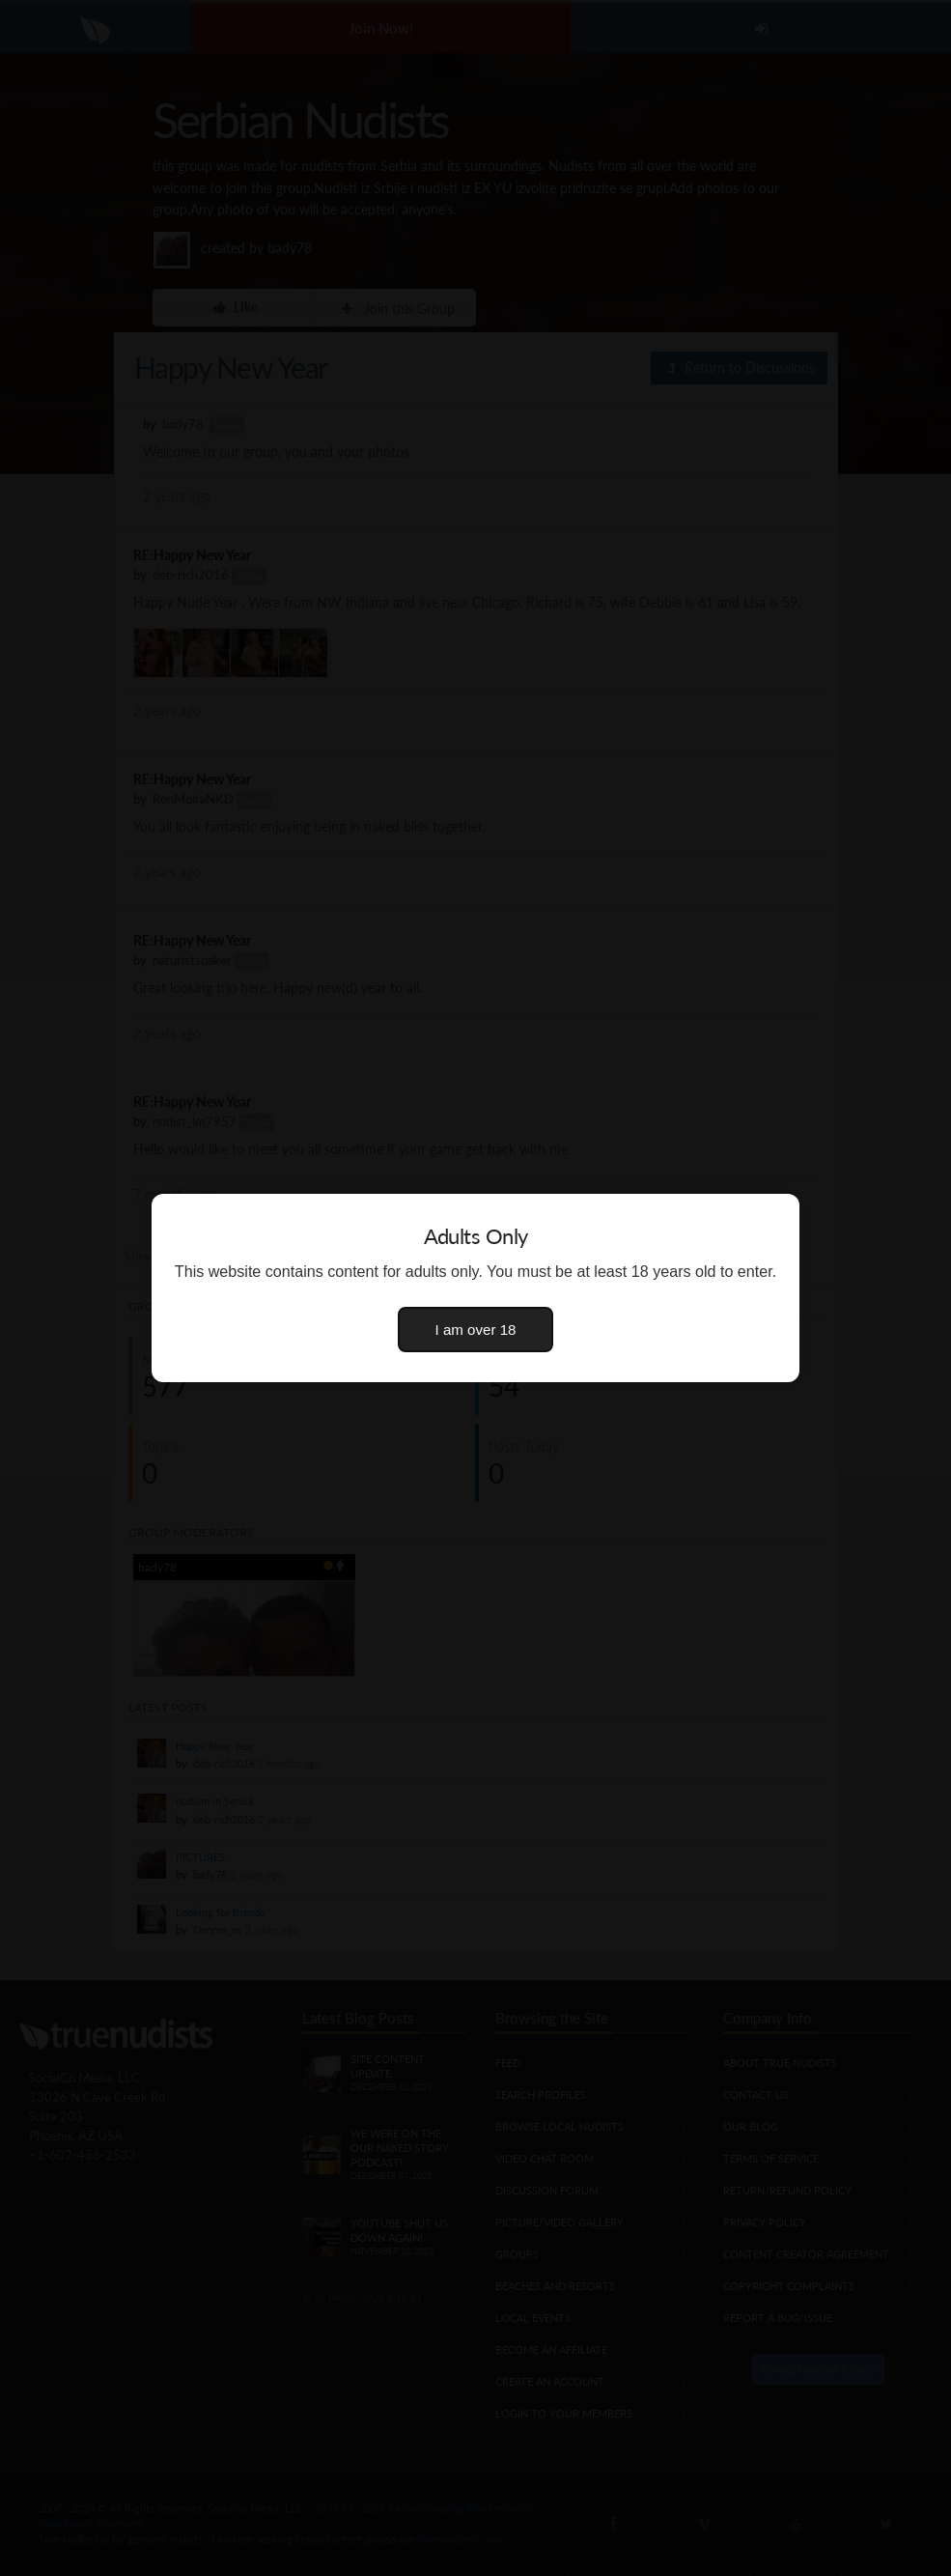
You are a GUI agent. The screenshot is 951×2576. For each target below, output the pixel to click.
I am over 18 (476, 1329)
